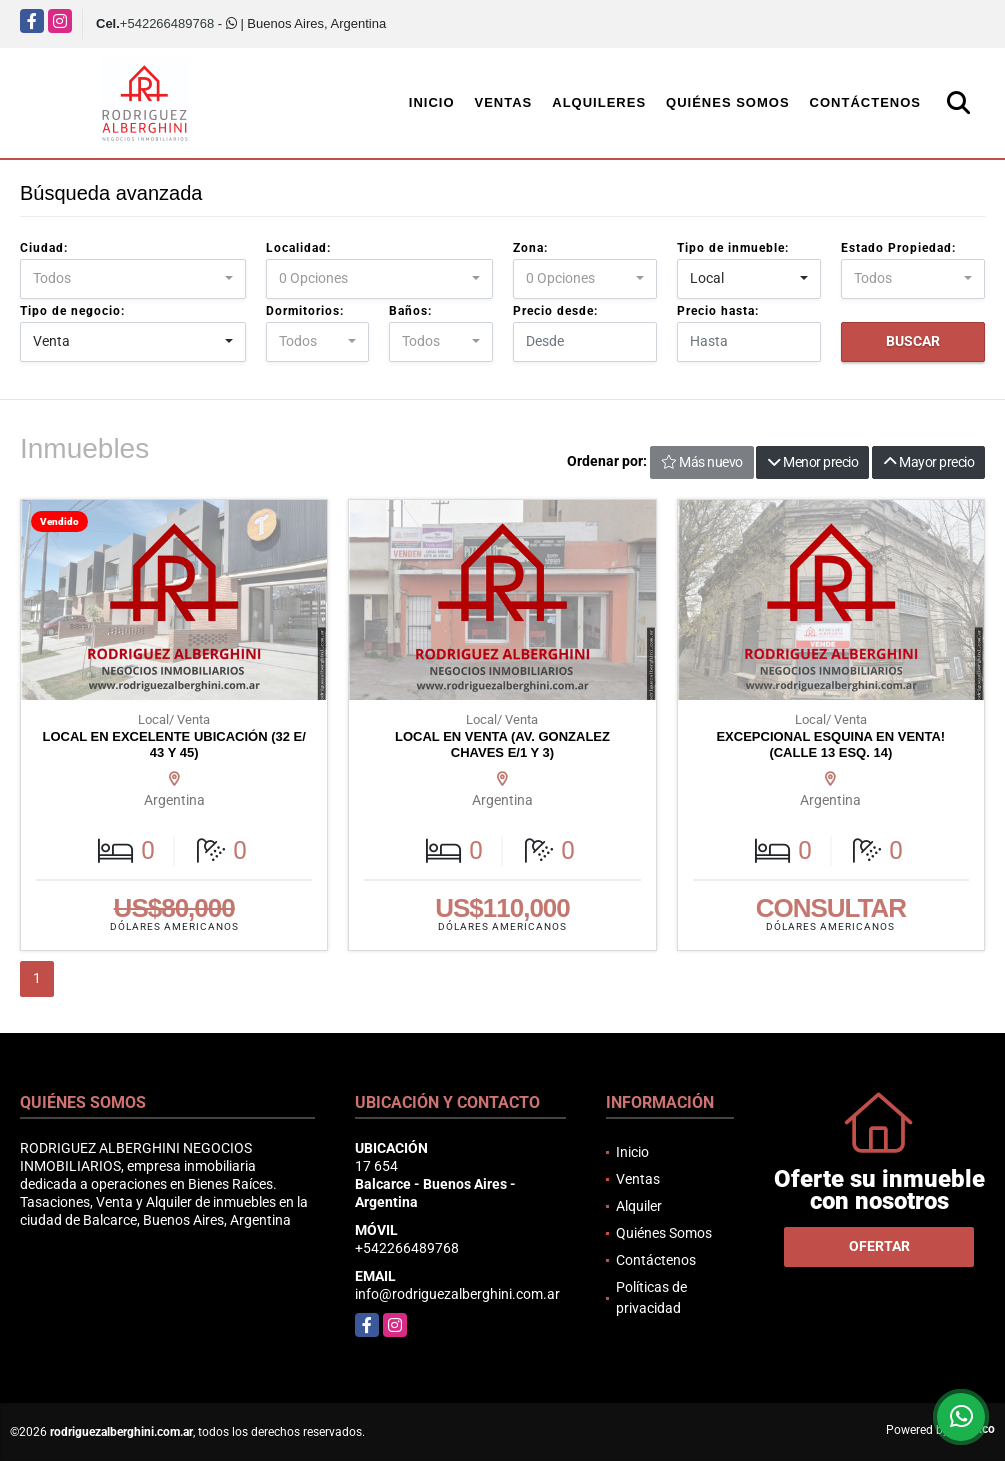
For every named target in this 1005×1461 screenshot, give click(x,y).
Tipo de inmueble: (733, 248)
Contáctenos (865, 102)
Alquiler (639, 1206)
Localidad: (298, 248)
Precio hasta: (718, 311)
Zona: (530, 248)
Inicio (432, 102)
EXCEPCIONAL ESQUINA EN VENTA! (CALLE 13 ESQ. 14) (830, 744)
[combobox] (133, 279)
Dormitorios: (305, 311)
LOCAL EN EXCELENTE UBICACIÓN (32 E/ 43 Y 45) (173, 744)
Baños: (410, 311)
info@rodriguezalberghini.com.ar (457, 1294)
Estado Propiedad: (898, 248)
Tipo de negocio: (72, 311)
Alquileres (599, 102)
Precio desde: (555, 311)
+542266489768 (167, 23)
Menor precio (812, 462)
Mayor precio (928, 462)
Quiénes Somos (728, 102)
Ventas (504, 102)
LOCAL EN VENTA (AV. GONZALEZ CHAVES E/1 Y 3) (502, 744)
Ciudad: (44, 248)
